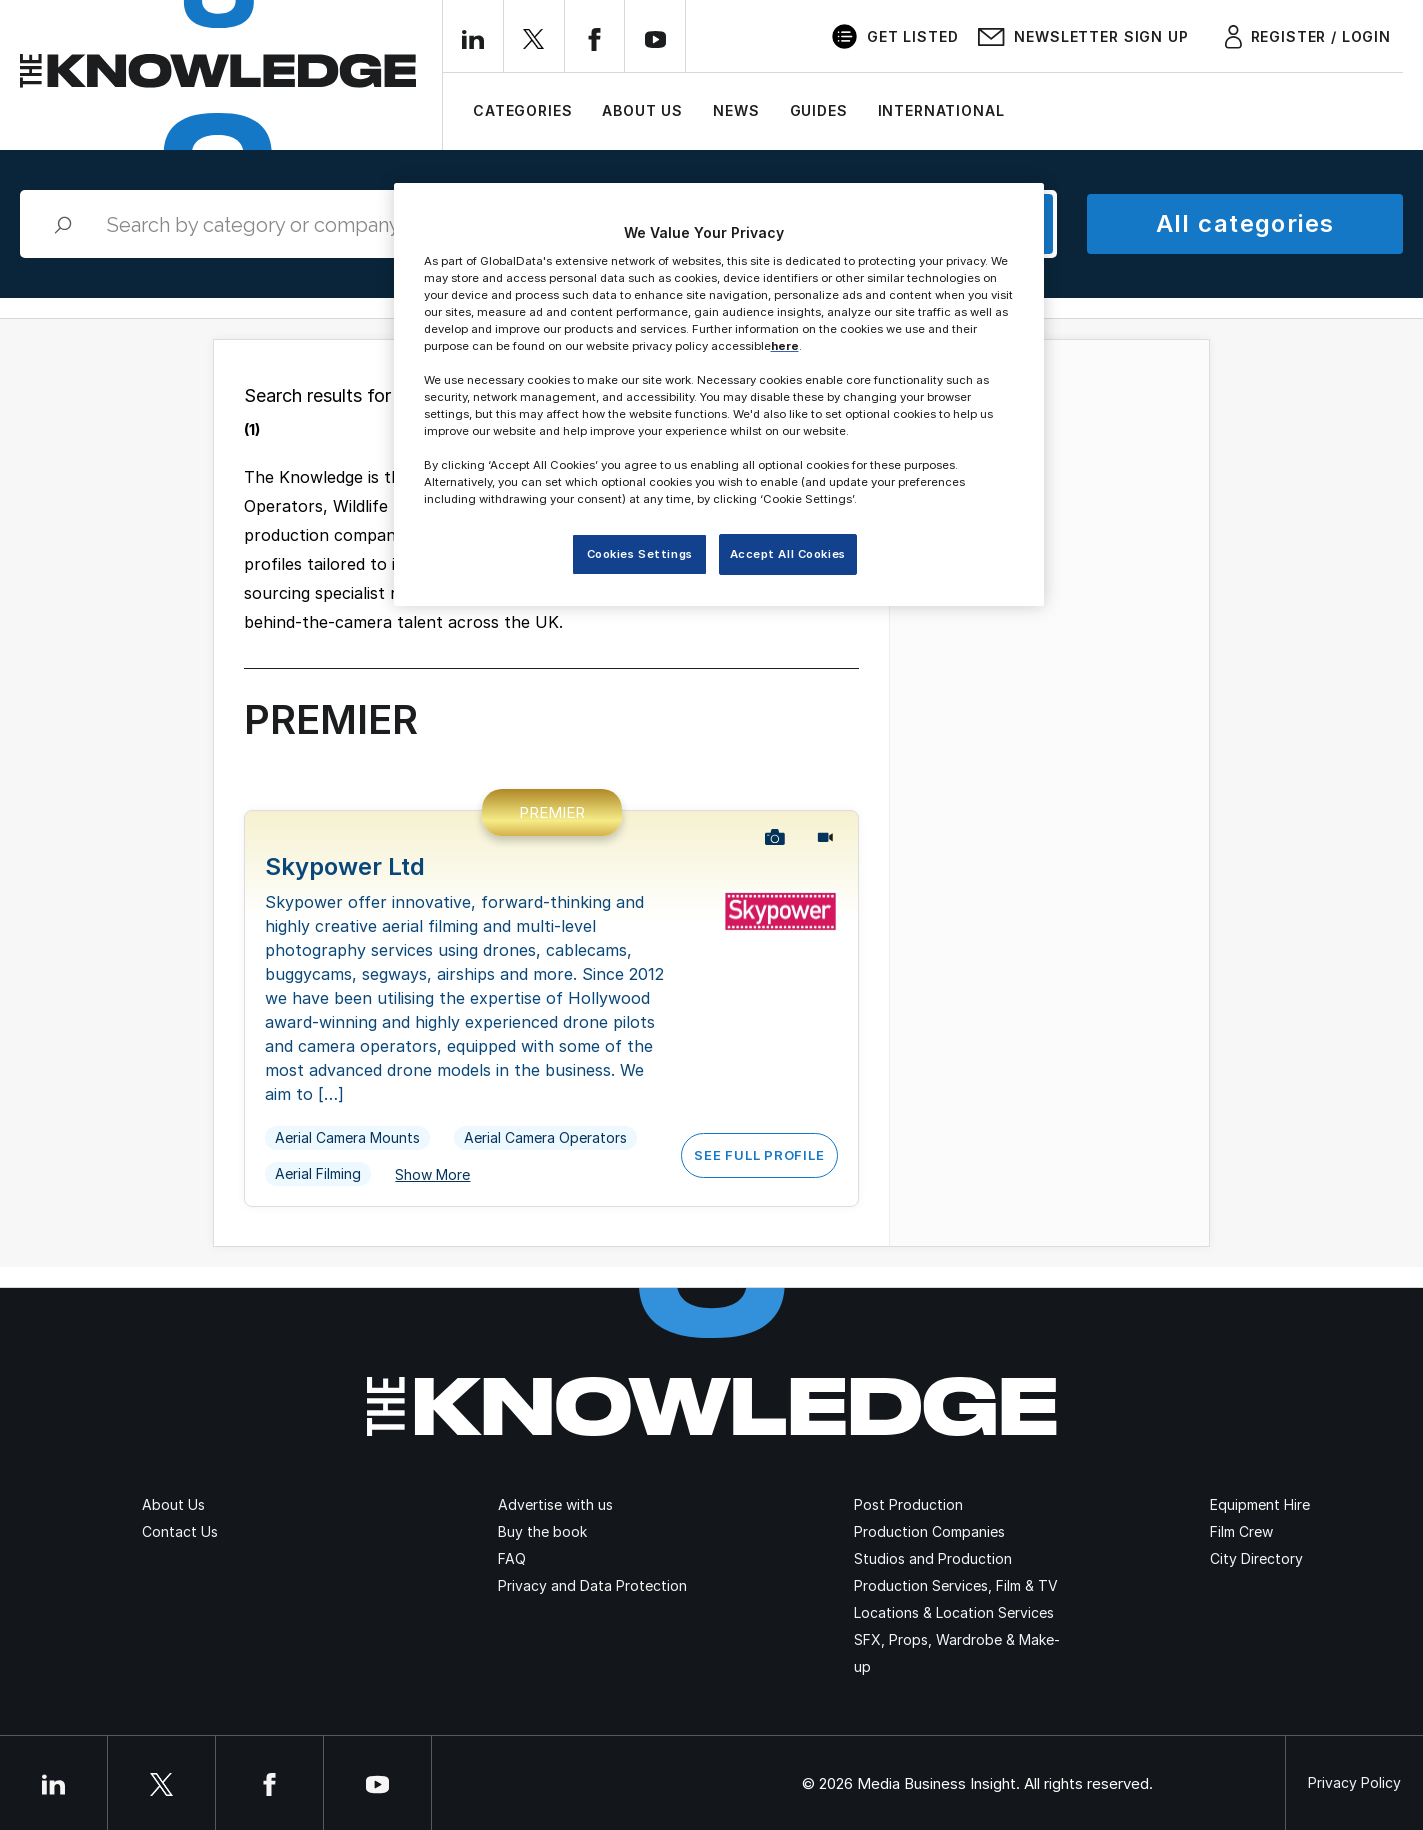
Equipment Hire (1260, 1504)
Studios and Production (933, 1558)
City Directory (1256, 1558)
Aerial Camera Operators (545, 1137)
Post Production (908, 1504)
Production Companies (929, 1531)
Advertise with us (555, 1504)
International (941, 110)
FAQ (512, 1558)
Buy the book (542, 1531)
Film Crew (1241, 1531)
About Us (642, 110)
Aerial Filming (318, 1173)
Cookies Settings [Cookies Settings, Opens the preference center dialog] (640, 554)
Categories (522, 110)
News (736, 110)
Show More (432, 1175)
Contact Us (180, 1531)
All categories (1245, 223)
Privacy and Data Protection (592, 1585)
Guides (819, 110)
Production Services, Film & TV (956, 1585)
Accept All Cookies (788, 554)
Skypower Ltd (345, 866)
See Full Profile (759, 1155)
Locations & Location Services (954, 1612)
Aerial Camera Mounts (347, 1137)
